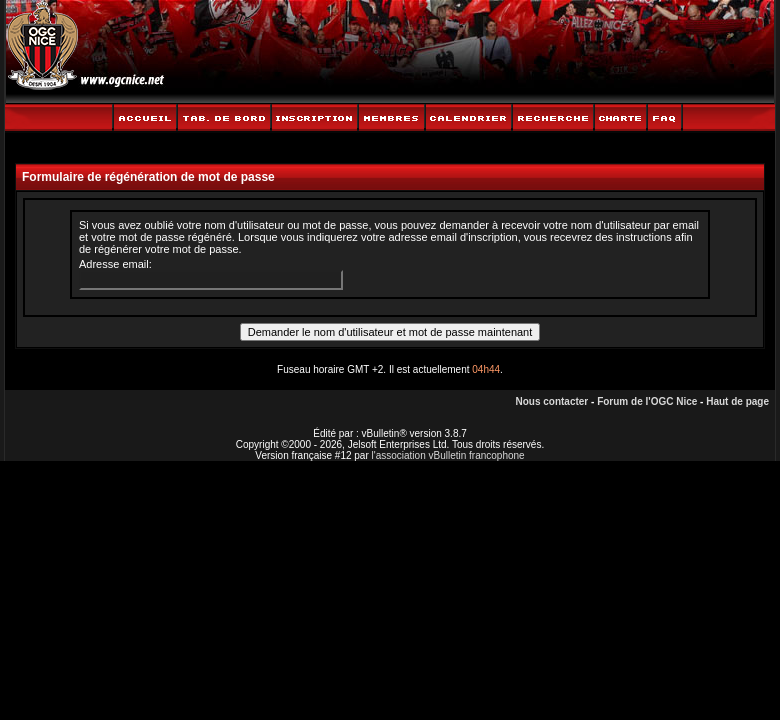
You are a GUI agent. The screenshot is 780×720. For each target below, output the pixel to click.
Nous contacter (551, 401)
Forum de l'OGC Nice (647, 401)
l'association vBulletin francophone (448, 455)
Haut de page (737, 401)
